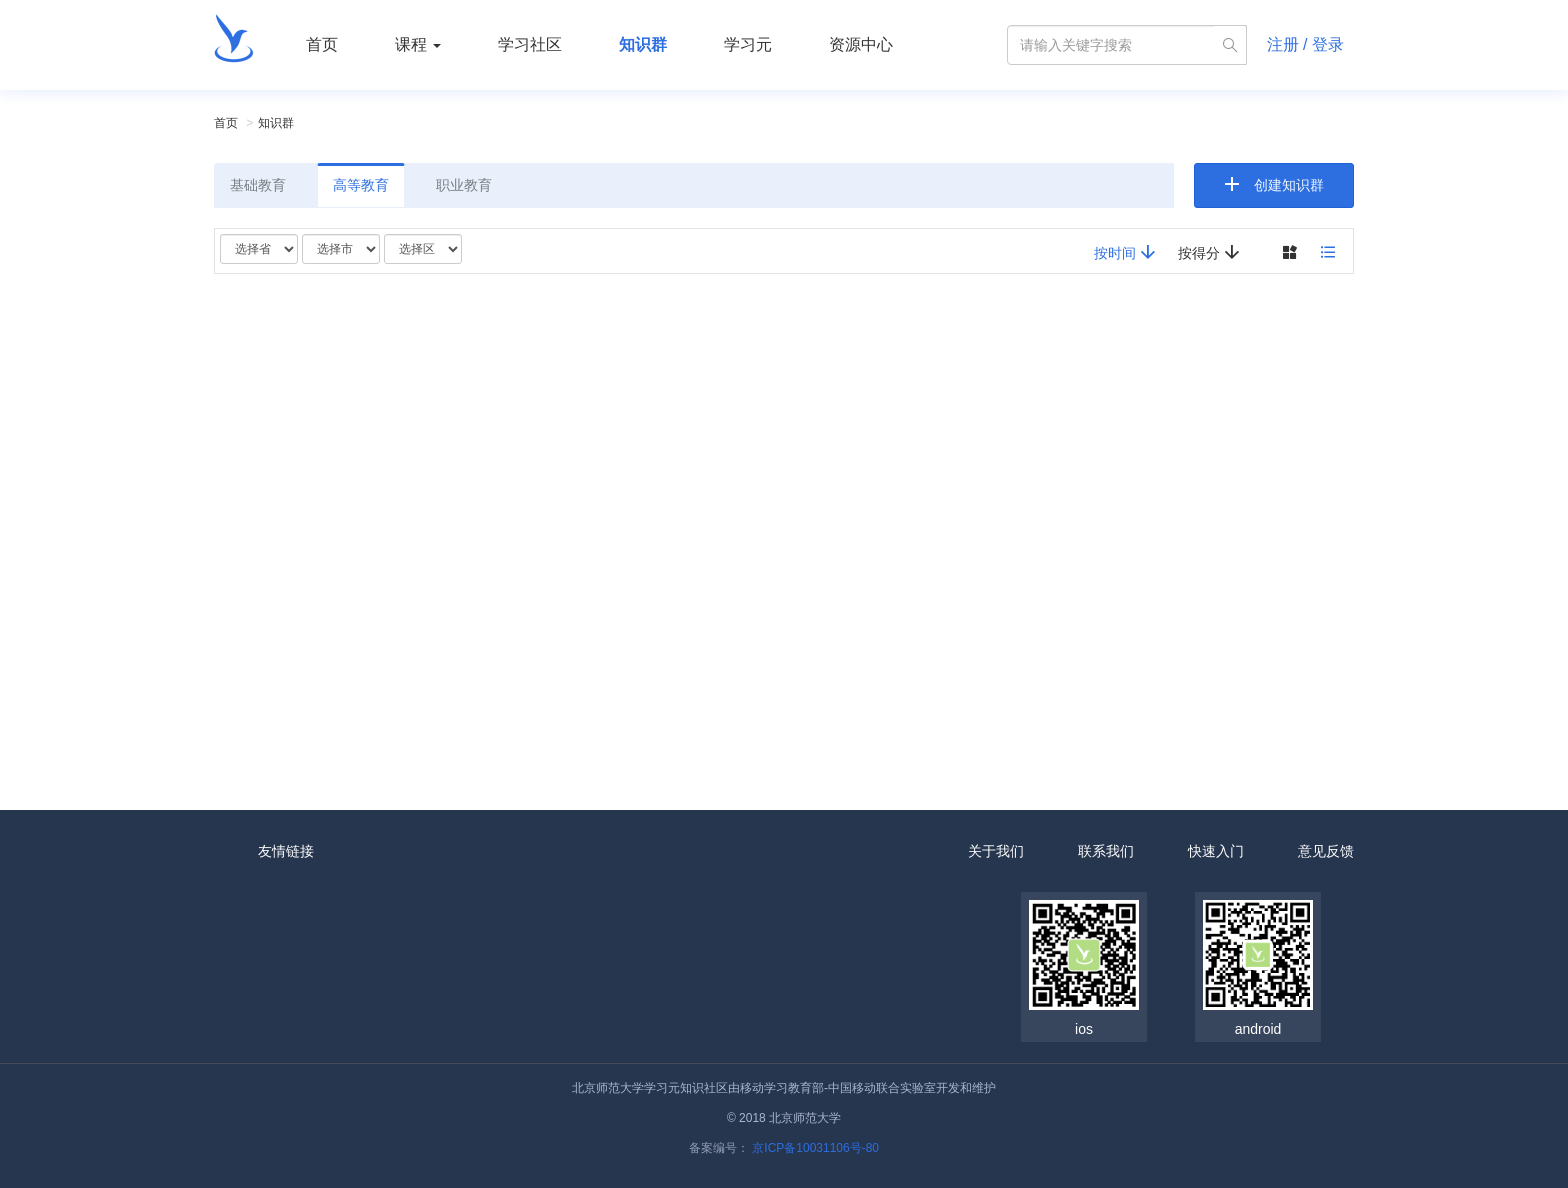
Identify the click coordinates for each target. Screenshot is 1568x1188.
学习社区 (530, 44)
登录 (1328, 44)
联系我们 (1106, 851)
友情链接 (286, 851)
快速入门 (1216, 851)
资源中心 (861, 44)
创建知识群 (1289, 185)
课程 (418, 44)
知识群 (643, 44)
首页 (322, 44)
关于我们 (996, 851)
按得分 (1209, 252)
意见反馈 (1326, 851)
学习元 (748, 44)
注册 (1283, 44)
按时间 (1125, 252)
